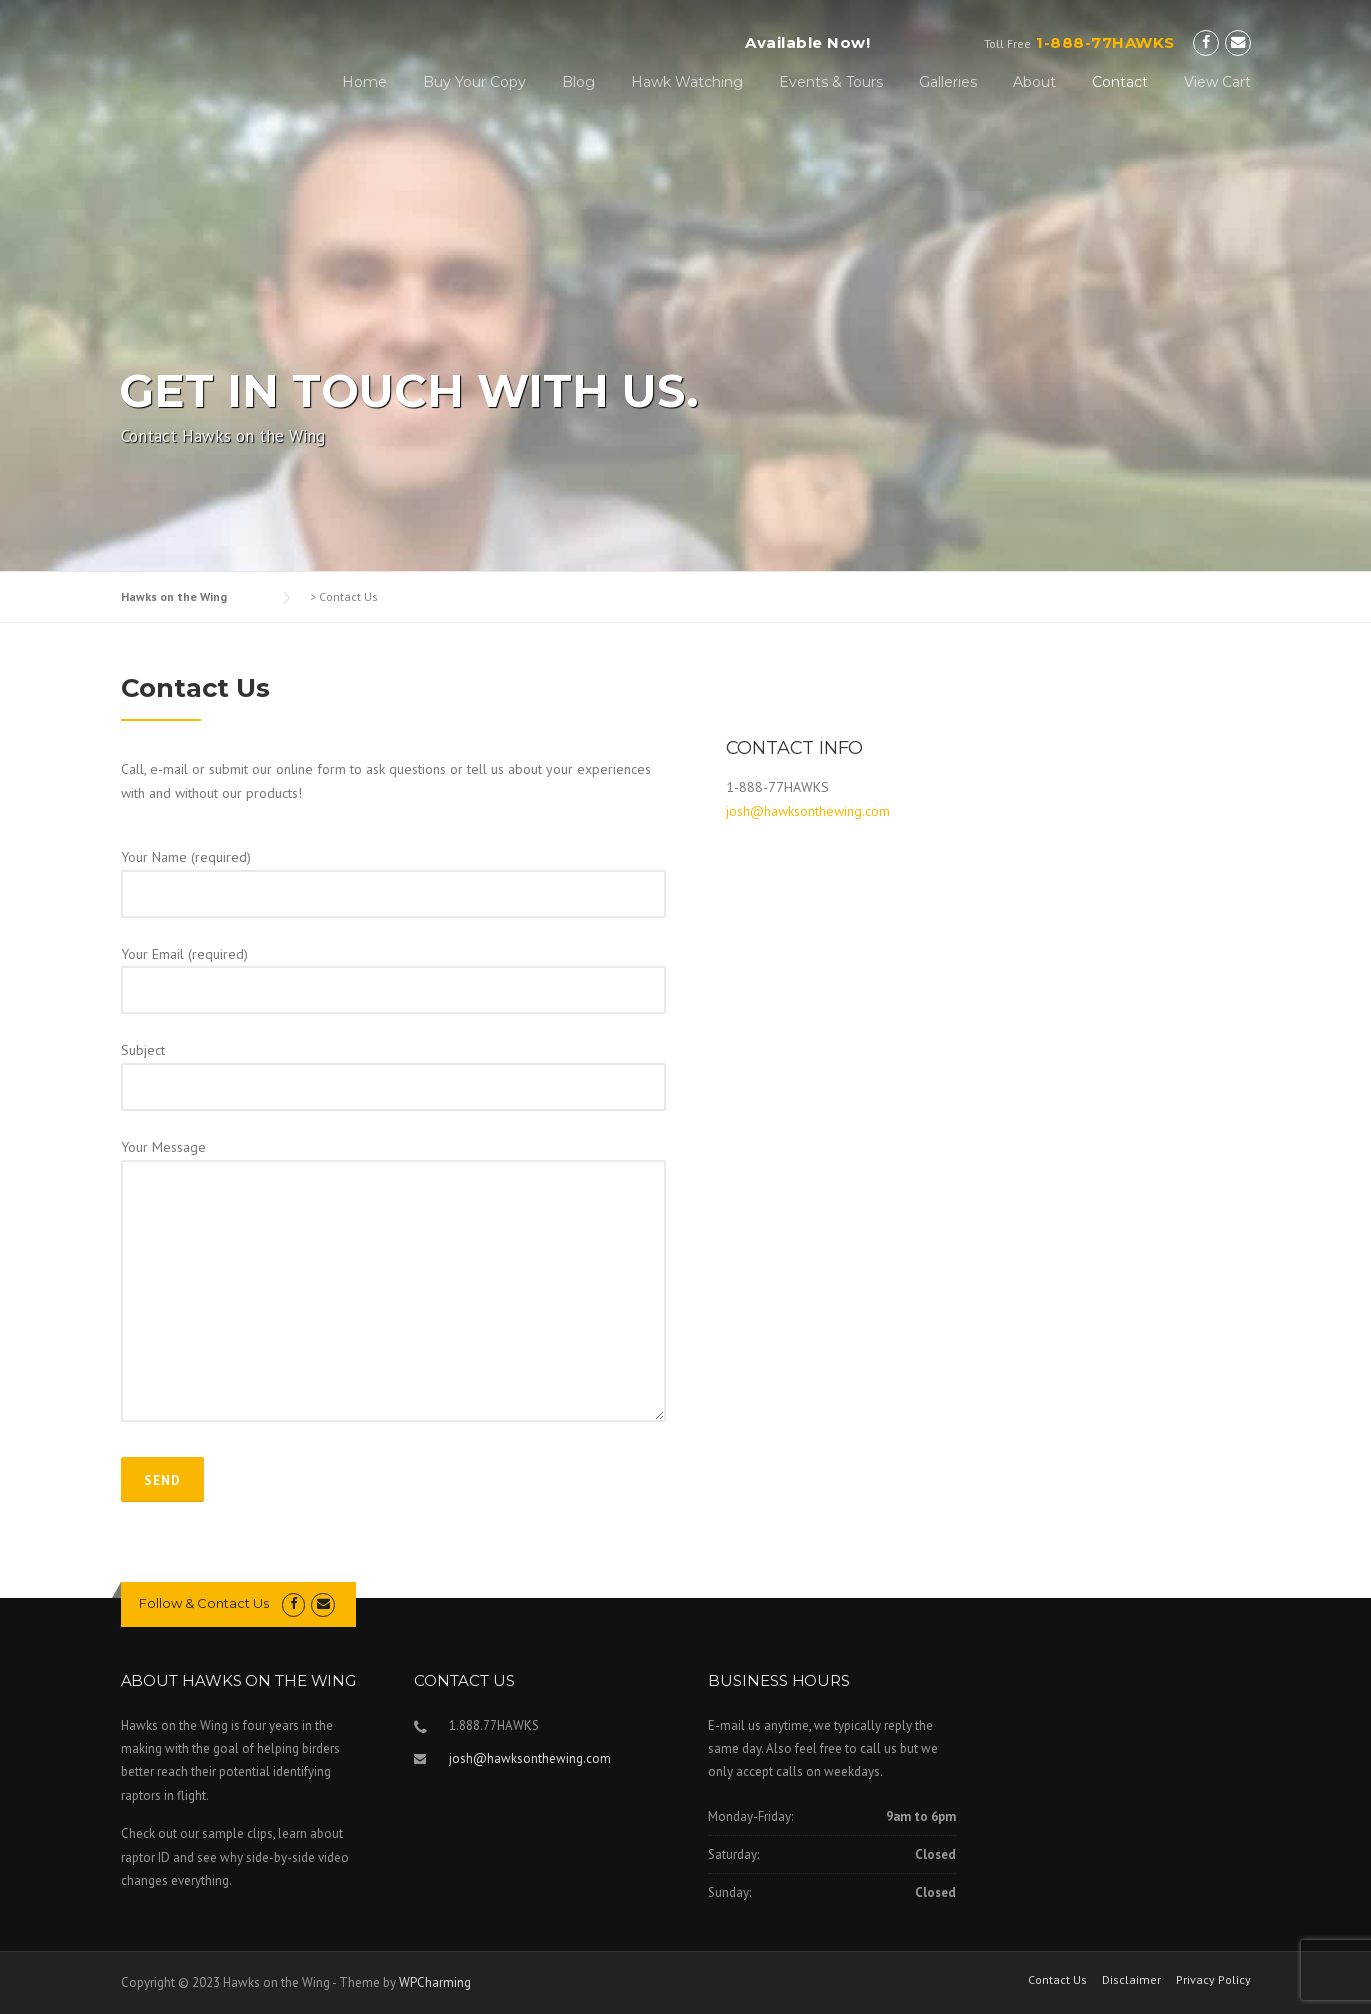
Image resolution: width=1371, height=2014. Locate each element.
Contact (1120, 82)
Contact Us (1057, 1980)
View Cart (1217, 82)
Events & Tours (831, 82)
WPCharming (435, 1982)
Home (364, 82)
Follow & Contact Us (204, 1603)
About (1034, 82)
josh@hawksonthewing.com (808, 811)
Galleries (948, 82)
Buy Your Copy (474, 82)
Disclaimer (1131, 1980)
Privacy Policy (1213, 1980)
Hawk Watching (687, 82)
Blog (578, 82)
